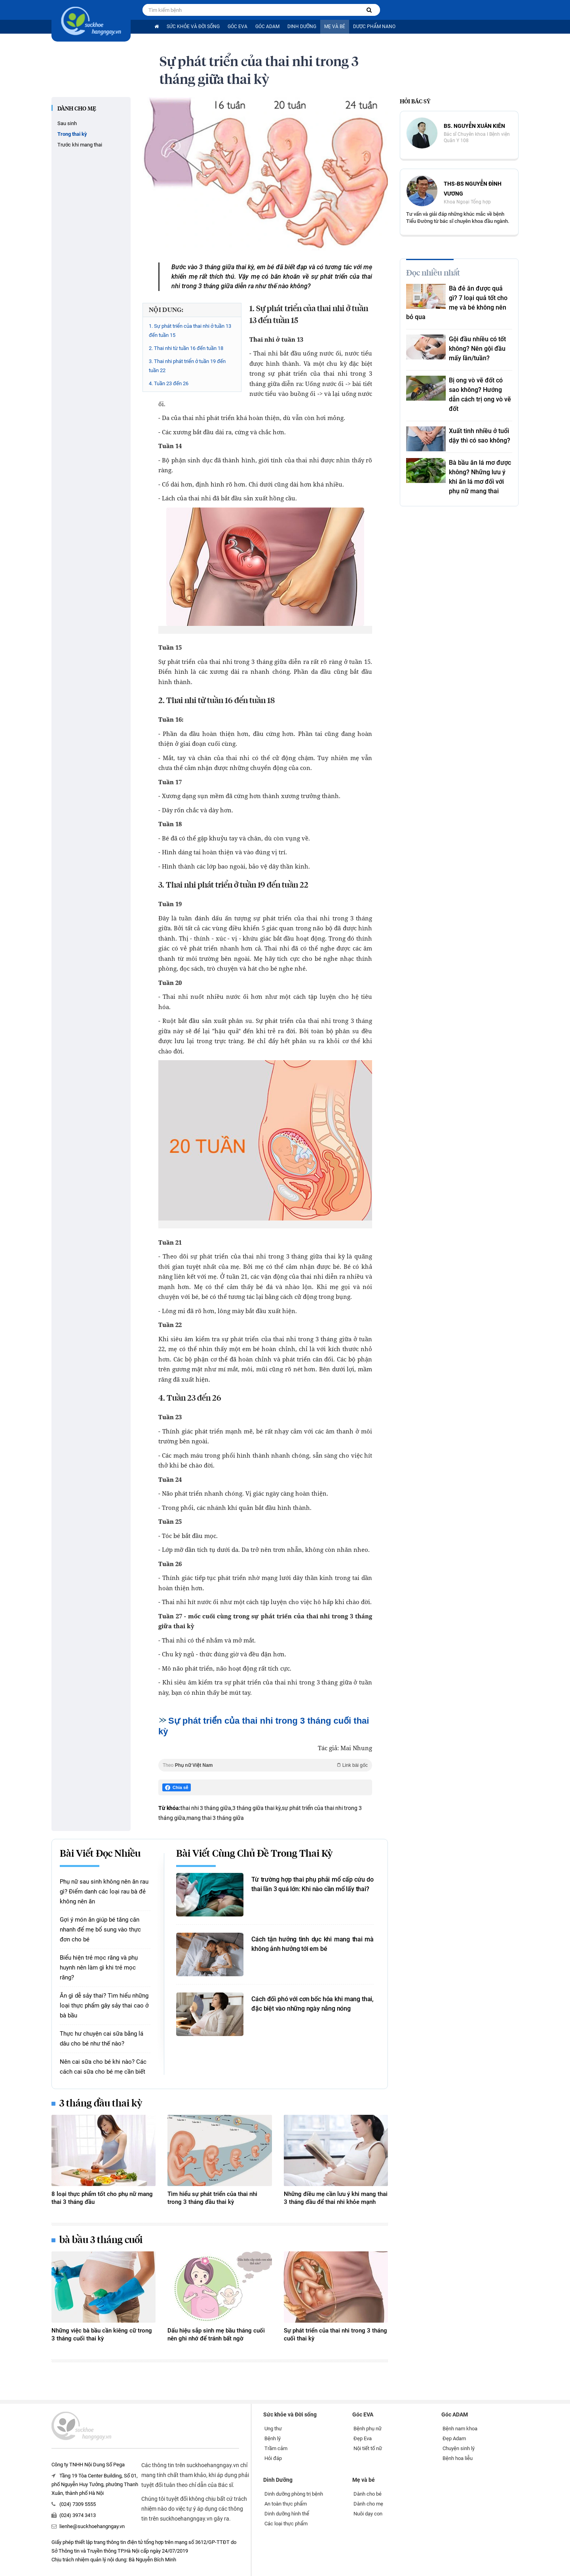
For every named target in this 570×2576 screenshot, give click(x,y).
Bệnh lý (272, 2438)
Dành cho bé (367, 2494)
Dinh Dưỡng (301, 26)
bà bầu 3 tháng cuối (100, 2240)
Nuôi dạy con (367, 2514)
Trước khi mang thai (79, 145)
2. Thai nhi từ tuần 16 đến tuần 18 (186, 348)
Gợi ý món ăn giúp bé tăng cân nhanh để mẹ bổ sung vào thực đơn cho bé (100, 1929)
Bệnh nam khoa (460, 2429)
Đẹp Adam (454, 2438)
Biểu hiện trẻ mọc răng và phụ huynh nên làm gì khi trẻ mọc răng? (99, 1967)
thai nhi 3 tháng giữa (205, 1808)
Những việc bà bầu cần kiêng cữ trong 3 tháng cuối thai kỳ (101, 2334)
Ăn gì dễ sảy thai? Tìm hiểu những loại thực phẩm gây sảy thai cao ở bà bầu (104, 2005)
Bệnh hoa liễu (458, 2458)
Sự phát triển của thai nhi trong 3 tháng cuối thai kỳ (335, 2334)
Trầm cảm (275, 2448)
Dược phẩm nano (374, 26)
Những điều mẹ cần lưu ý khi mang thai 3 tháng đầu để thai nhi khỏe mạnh (336, 2197)
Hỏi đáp (273, 2458)
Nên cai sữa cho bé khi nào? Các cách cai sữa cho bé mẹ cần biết (103, 2066)
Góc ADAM (267, 26)
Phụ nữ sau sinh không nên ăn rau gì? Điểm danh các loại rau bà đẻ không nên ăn (104, 1891)
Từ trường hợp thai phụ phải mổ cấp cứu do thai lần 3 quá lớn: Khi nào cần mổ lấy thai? (312, 1884)
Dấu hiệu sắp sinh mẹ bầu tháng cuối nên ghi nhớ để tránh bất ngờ (216, 2334)
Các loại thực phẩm (286, 2524)
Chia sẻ (176, 1787)
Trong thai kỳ (72, 134)
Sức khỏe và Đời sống (193, 26)
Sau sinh (67, 123)
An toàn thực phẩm (285, 2504)
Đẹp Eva (362, 2438)
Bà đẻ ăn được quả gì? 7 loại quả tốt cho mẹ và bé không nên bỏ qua (456, 303)
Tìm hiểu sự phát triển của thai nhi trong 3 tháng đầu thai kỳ (212, 2197)
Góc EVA (237, 26)
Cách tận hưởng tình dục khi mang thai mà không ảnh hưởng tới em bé (312, 1943)
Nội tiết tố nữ (367, 2448)
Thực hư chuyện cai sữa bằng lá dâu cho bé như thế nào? (101, 2038)
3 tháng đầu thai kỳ (100, 2103)
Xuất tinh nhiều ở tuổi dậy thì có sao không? (479, 435)
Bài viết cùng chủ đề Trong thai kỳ (254, 1854)
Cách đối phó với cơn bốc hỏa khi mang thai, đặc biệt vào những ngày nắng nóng (312, 2003)
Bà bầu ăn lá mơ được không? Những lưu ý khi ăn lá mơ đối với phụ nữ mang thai (480, 477)
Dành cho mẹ (76, 109)
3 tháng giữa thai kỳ (256, 1808)
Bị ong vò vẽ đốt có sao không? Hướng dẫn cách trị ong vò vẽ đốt (480, 394)
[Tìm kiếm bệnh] (369, 10)
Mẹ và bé (334, 26)
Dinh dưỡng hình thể (286, 2514)
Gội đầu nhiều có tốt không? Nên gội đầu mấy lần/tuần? (477, 348)
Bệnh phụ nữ (367, 2429)
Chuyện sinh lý (459, 2448)
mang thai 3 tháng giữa (215, 1818)
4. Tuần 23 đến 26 (168, 383)
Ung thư (273, 2429)
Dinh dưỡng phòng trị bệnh (293, 2494)
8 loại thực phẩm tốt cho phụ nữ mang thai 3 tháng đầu (102, 2197)
